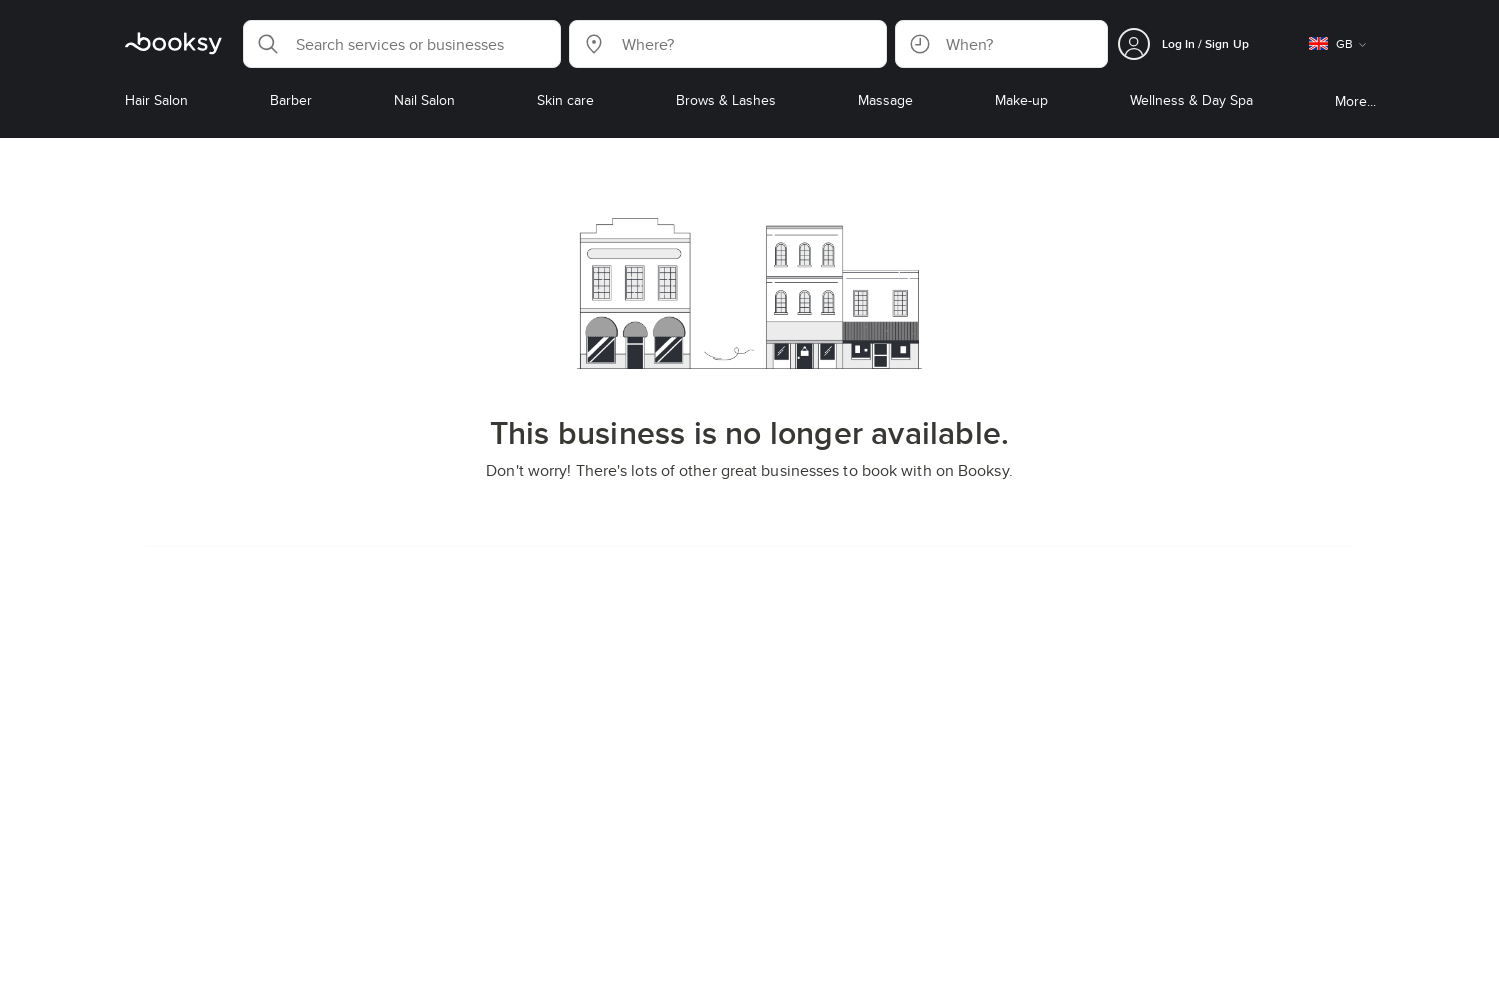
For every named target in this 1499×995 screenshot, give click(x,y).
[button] (402, 44)
